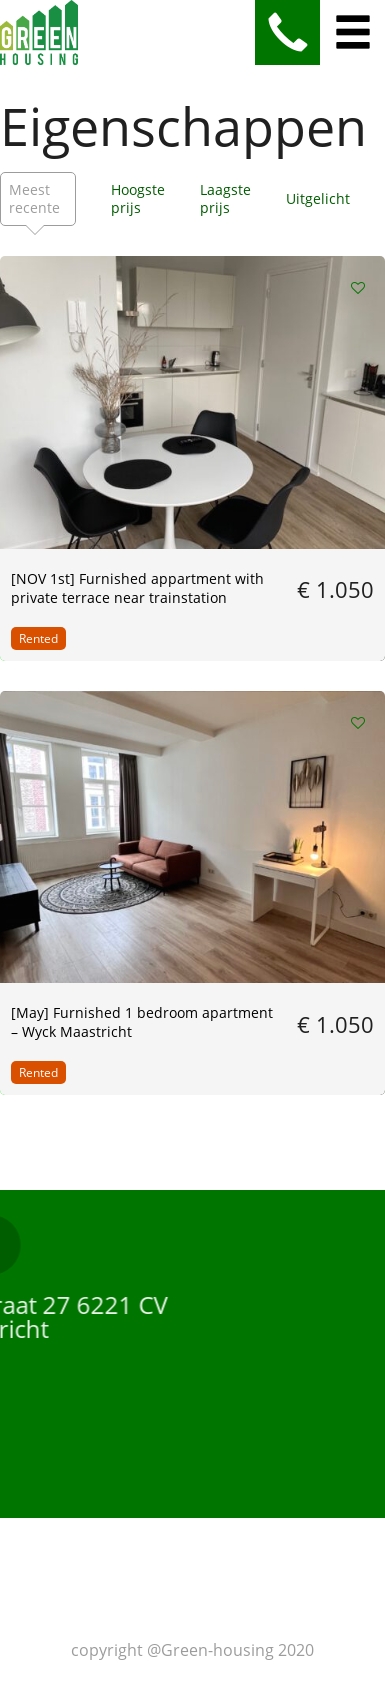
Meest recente (34, 198)
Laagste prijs (225, 198)
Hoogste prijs (138, 198)
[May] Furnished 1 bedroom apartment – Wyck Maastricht (142, 1022)
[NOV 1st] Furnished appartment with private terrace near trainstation (137, 588)
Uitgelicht (318, 198)
